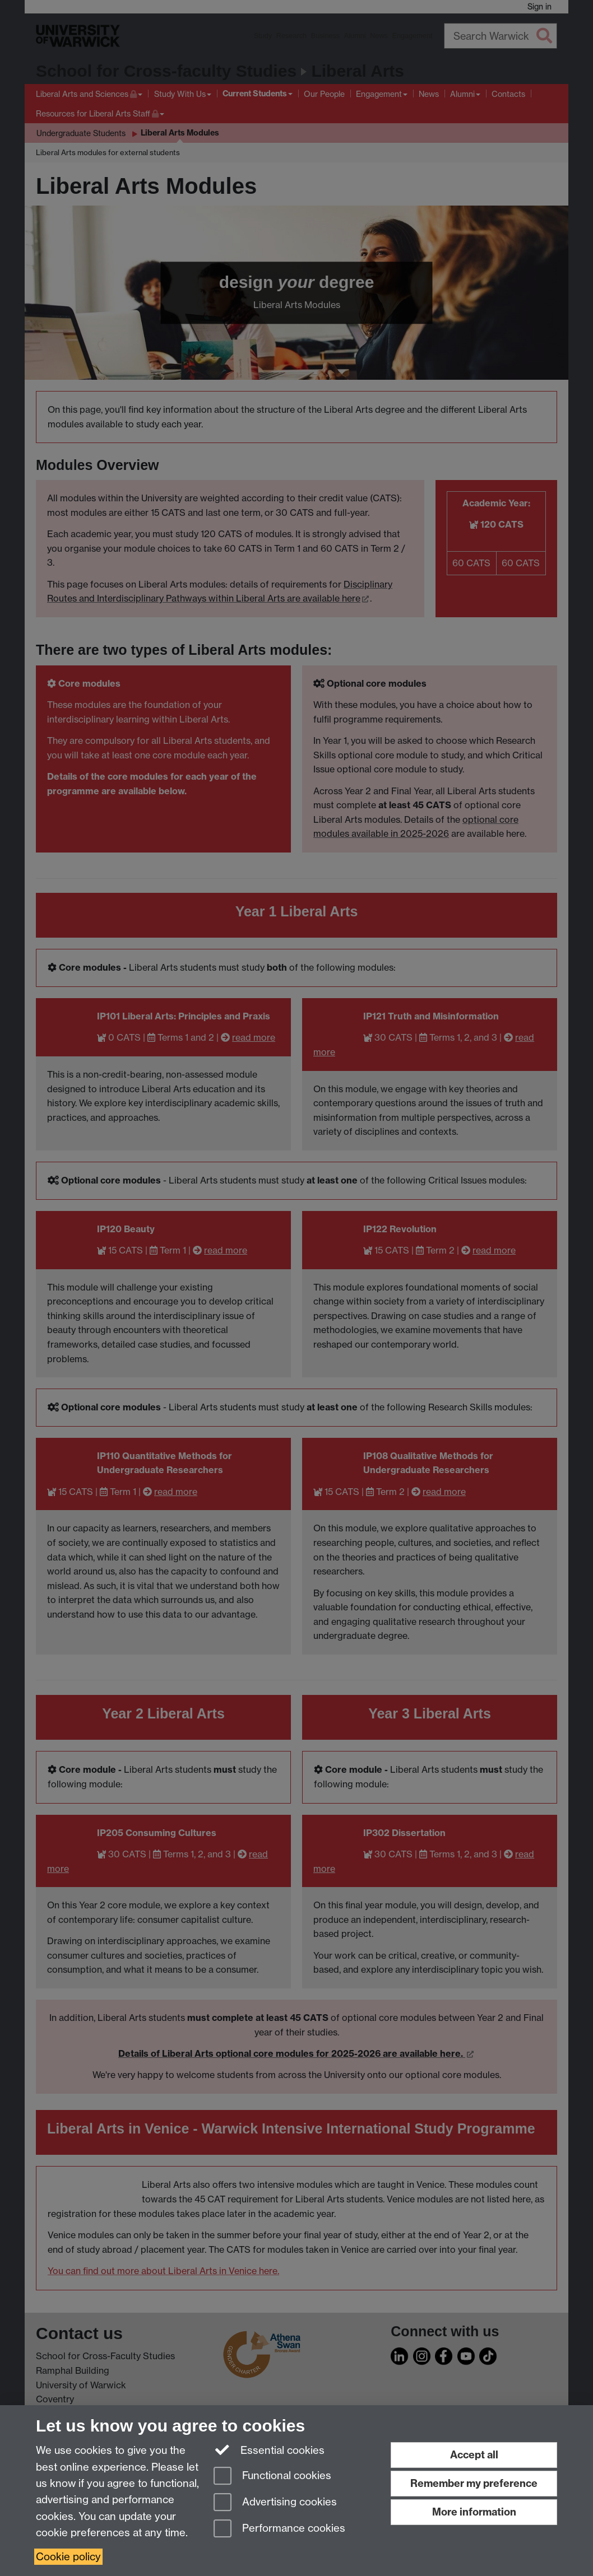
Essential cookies (269, 2449)
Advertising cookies (275, 2503)
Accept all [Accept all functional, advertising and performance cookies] (474, 2454)
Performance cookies (279, 2529)
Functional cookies (272, 2476)
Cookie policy (68, 2556)
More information (474, 2511)
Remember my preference (474, 2483)
